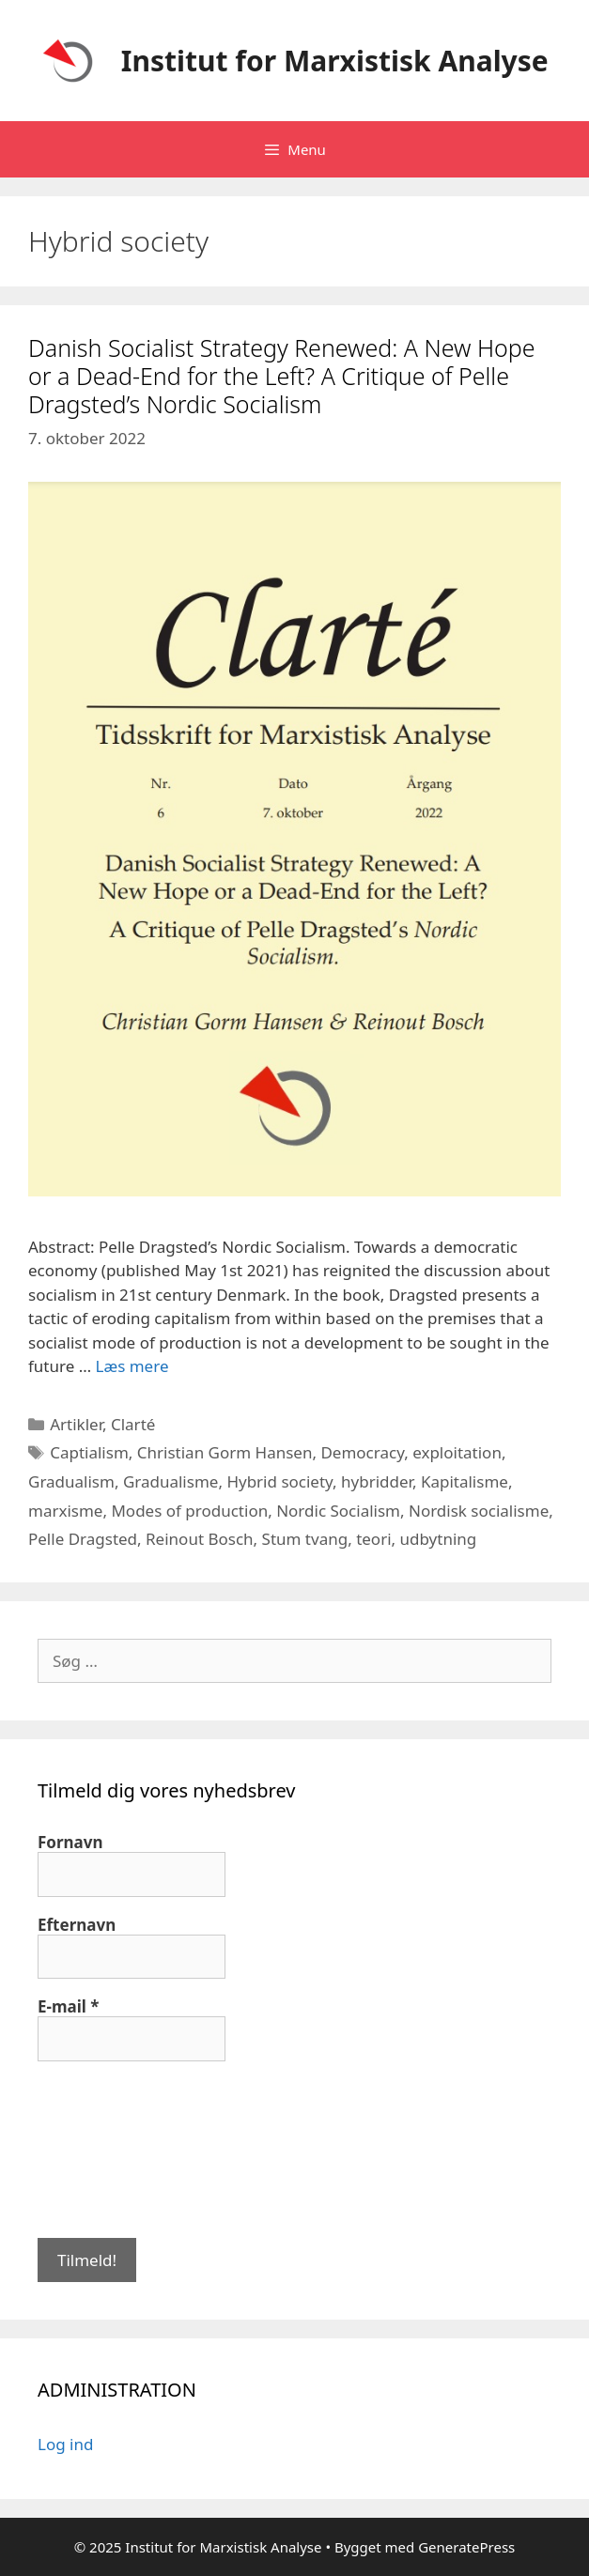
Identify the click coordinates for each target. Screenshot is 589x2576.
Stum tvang (305, 1539)
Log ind (65, 2444)
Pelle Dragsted (82, 1539)
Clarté (133, 1424)
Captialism (89, 1452)
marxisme (65, 1510)
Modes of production (189, 1510)
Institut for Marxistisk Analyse (335, 60)
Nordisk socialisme (479, 1510)
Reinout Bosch (200, 1539)
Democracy (362, 1452)
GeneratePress (466, 2546)
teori (373, 1539)
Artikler (76, 1424)
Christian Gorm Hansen (225, 1452)
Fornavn (70, 1842)
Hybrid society (279, 1481)
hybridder (376, 1481)
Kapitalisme (464, 1481)
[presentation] (115, 2147)
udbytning (438, 1539)
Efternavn (77, 1925)
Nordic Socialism (338, 1510)
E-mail (69, 2007)
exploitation (457, 1452)
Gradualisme (171, 1481)
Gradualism (71, 1481)
